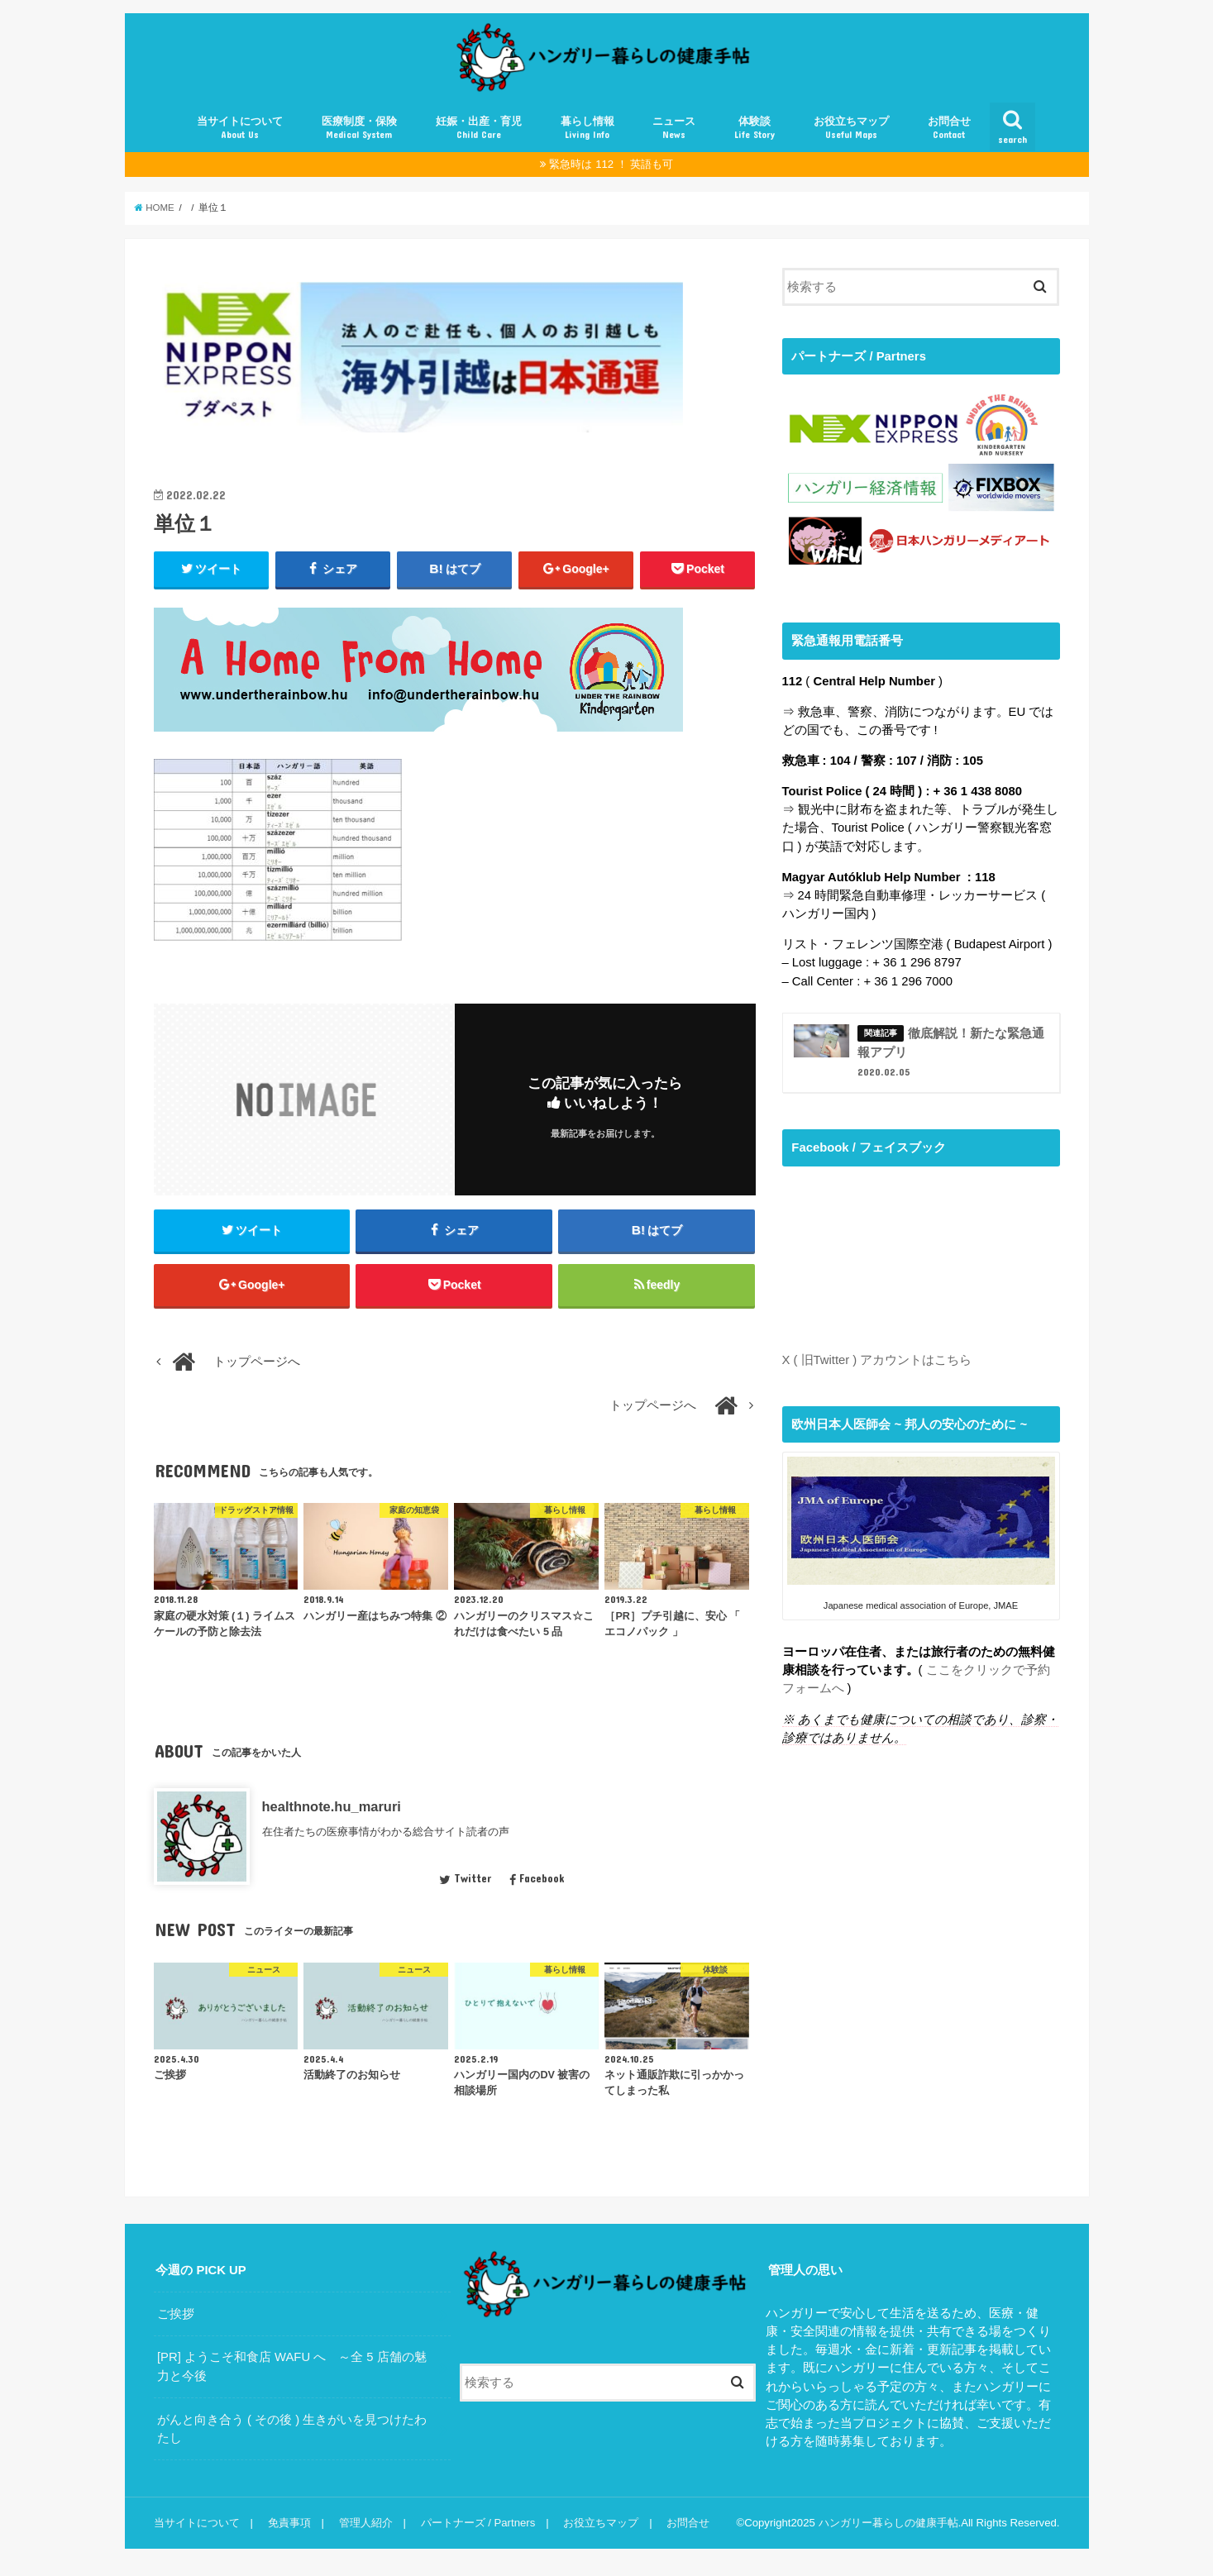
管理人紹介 (366, 2522)
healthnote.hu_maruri (331, 1806)
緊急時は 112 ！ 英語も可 (611, 164)
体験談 (754, 128)
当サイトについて (240, 128)
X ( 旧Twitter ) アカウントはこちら (877, 1360)
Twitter (464, 1878)
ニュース (673, 128)
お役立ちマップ (851, 128)
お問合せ (949, 128)
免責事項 (289, 2522)
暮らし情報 (587, 128)
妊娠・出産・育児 (479, 128)
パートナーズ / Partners (478, 2522)
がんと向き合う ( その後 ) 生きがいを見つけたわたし (292, 2429)
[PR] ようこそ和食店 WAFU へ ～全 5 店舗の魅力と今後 (292, 2366)
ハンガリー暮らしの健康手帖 (888, 2522)
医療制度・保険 (359, 128)
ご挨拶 (175, 2314)
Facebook (537, 1878)
